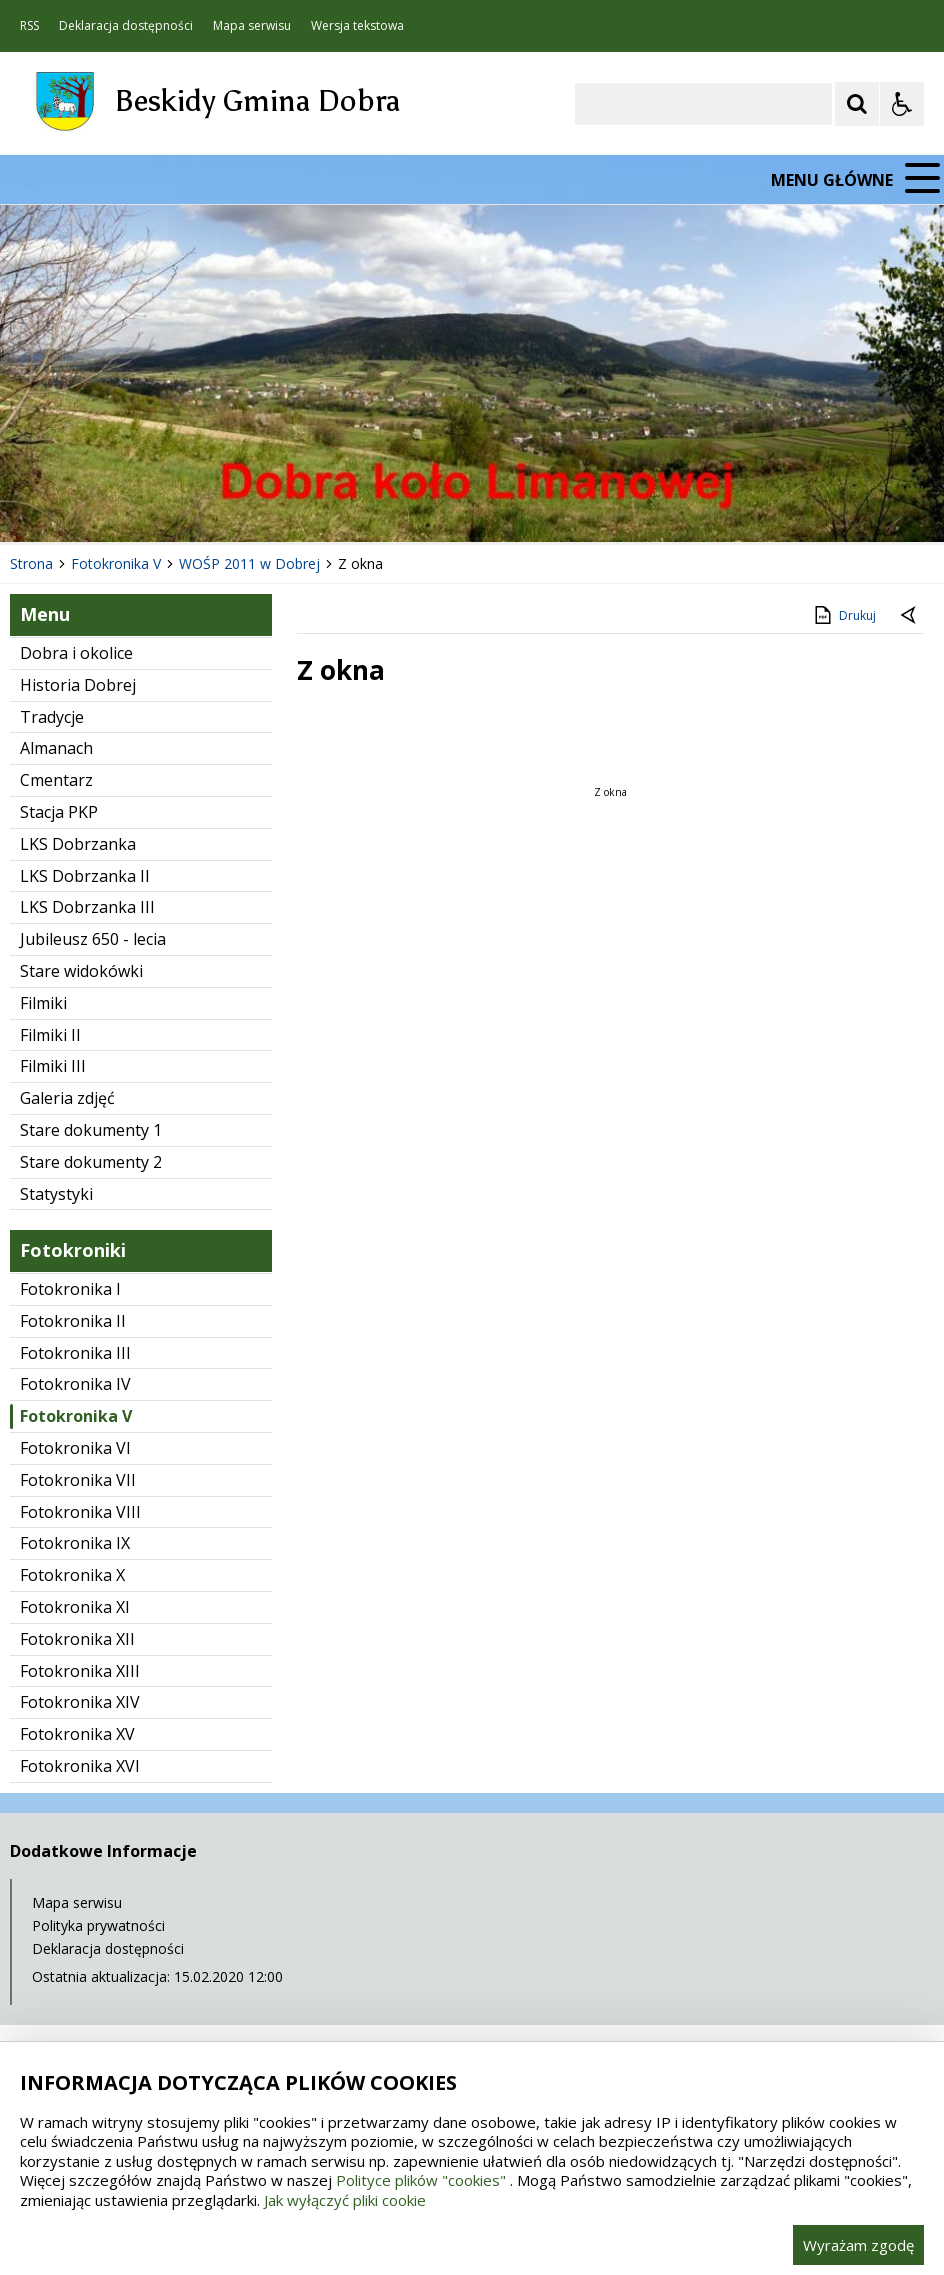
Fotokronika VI (75, 1448)
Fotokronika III (75, 1353)
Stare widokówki (81, 971)
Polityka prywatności (98, 1925)
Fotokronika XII (77, 1639)
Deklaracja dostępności (126, 26)
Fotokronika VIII (80, 1512)
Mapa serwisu (252, 26)
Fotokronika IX (75, 1543)
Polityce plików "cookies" (421, 2180)
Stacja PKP (59, 812)
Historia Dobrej (78, 685)
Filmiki (43, 1003)
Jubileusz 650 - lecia (93, 939)
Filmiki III (53, 1066)
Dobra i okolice (76, 653)
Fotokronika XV (77, 1734)
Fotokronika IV (75, 1384)
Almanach (56, 748)
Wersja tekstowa (357, 26)
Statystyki (56, 1194)
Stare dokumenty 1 (91, 1130)
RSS (29, 26)
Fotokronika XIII (80, 1671)
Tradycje (52, 717)
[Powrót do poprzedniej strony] (910, 616)
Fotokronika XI (75, 1607)
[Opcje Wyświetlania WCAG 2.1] (902, 104)
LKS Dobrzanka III (87, 907)
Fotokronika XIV (80, 1702)
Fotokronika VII (78, 1480)
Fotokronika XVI (80, 1766)
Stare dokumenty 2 (91, 1162)
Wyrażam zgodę (858, 2245)
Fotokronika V (76, 1416)
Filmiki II (50, 1035)
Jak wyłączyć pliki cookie (345, 2200)
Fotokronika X (72, 1575)
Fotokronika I (70, 1289)
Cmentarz (56, 780)
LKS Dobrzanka (78, 844)
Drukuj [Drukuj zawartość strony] (843, 615)
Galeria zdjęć (67, 1098)
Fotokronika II (73, 1321)
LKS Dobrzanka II (85, 876)
